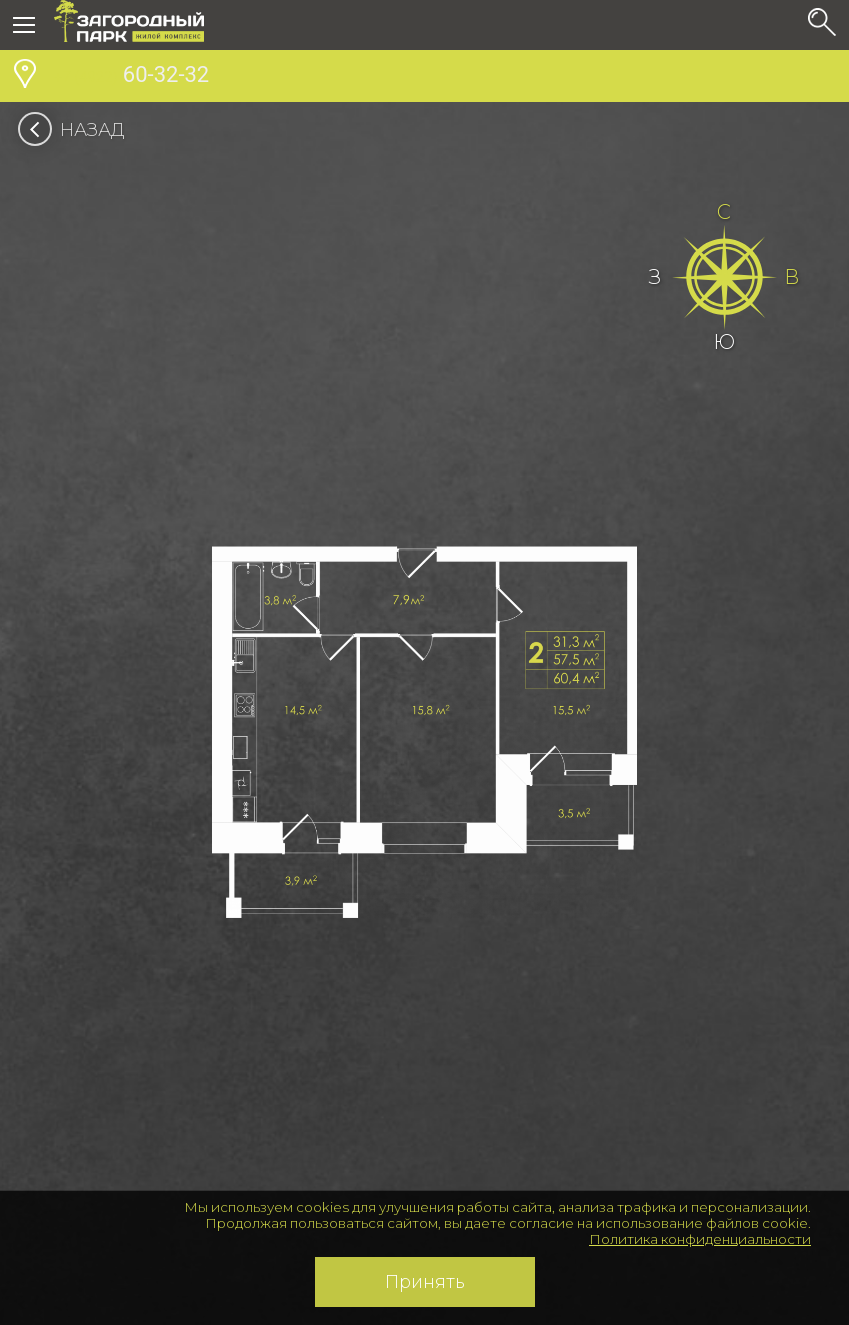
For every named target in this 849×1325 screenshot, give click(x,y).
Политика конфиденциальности (700, 1239)
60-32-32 (131, 77)
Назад (77, 130)
